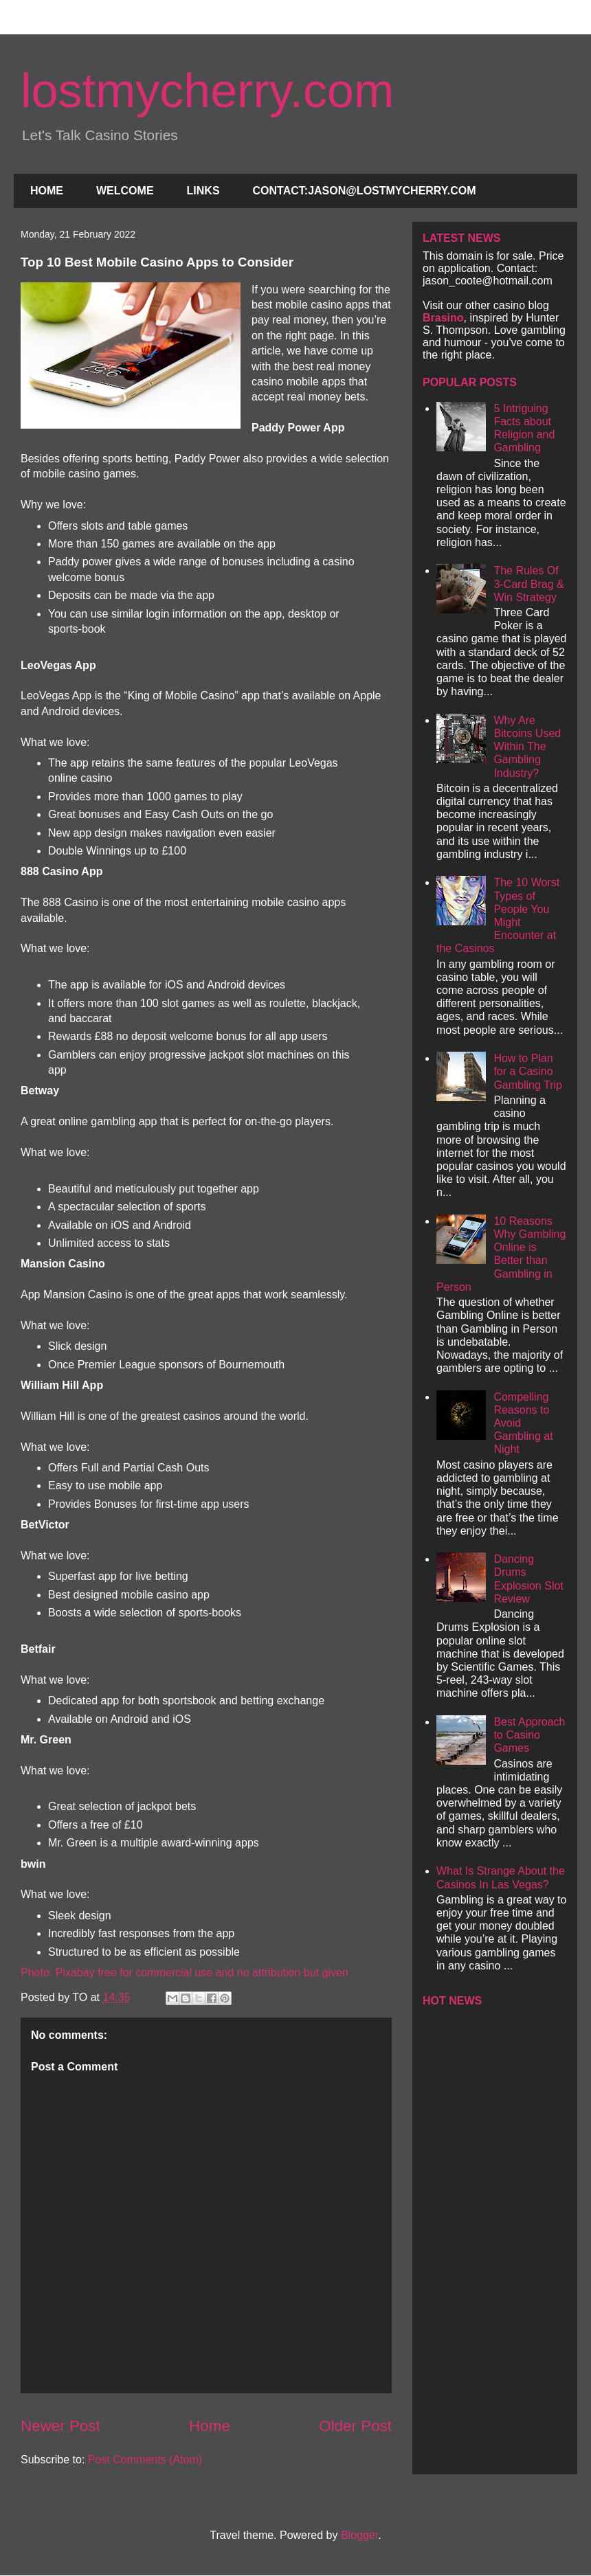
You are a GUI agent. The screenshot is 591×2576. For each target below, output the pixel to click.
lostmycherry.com (207, 90)
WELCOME (125, 190)
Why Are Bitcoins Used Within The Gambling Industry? (527, 746)
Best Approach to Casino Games (529, 1735)
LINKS (203, 190)
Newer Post (60, 2425)
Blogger (359, 2535)
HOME (46, 190)
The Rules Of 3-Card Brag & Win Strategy (528, 583)
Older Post (355, 2425)
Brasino (443, 318)
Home (209, 2425)
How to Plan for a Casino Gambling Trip (527, 1071)
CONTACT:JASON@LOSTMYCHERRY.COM (364, 190)
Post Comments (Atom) (145, 2459)
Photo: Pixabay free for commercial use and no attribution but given (184, 1972)
